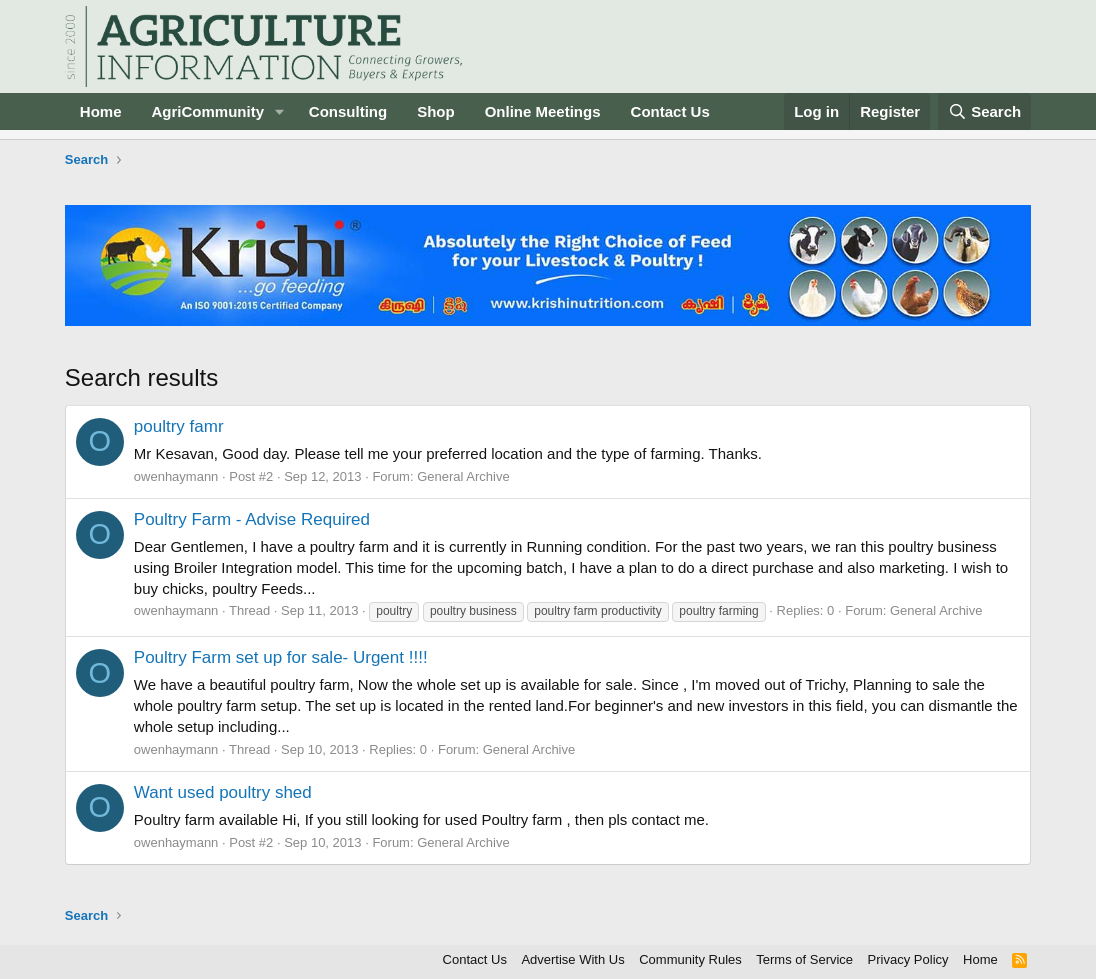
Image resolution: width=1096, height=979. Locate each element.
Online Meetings (543, 111)
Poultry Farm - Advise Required (252, 519)
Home (101, 111)
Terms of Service (804, 959)
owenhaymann (176, 476)
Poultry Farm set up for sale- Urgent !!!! (281, 657)
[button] (280, 111)
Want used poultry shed (223, 792)
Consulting (348, 111)
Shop (436, 111)
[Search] (985, 111)
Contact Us (670, 111)
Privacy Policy (908, 959)
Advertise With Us (572, 959)
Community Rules (690, 959)
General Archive (463, 476)
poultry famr (179, 426)
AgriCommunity (207, 111)
